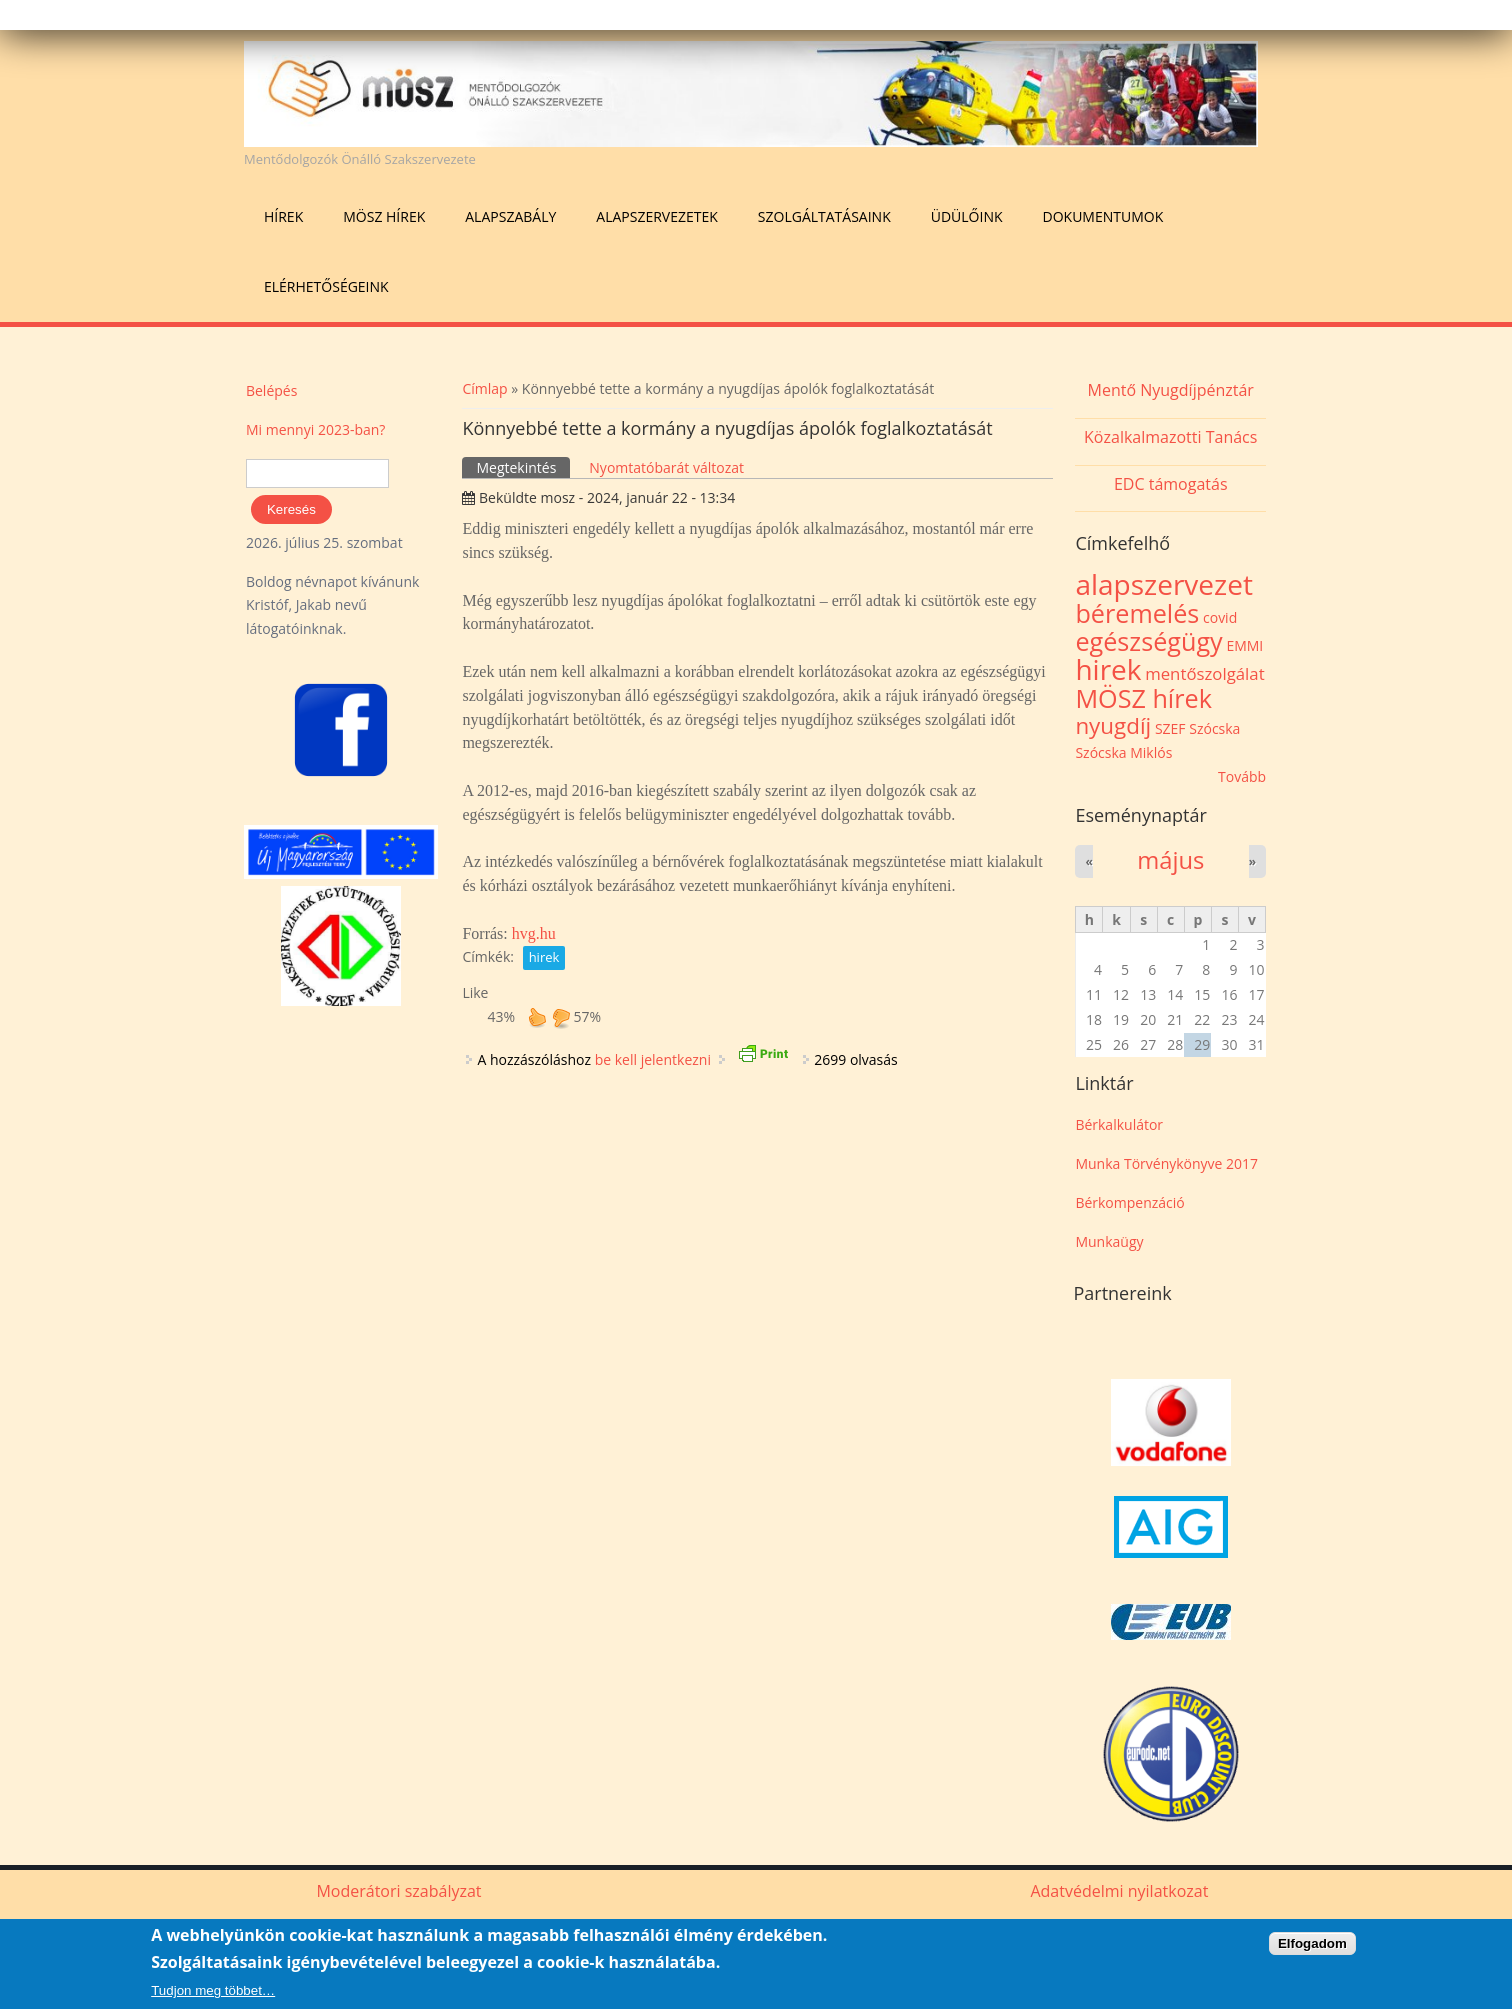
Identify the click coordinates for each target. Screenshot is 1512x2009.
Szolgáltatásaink (824, 216)
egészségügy (1148, 641)
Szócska (1214, 728)
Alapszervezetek (657, 216)
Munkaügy (1109, 1241)
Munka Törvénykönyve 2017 (1166, 1163)
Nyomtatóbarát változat (666, 467)
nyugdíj (1113, 725)
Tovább (1242, 776)
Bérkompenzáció (1129, 1202)
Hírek (283, 216)
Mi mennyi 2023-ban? (315, 429)
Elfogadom (1312, 1944)
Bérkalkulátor (1119, 1124)
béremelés (1137, 613)
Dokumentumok (1103, 216)
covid (1220, 617)
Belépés (271, 390)
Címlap (484, 388)
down (561, 1017)
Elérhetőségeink (326, 286)
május (1170, 860)
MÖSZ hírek (384, 216)
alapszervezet (1164, 584)
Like (475, 992)
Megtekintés (523, 467)
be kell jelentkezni (653, 1059)
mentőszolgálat (1205, 673)
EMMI (1244, 645)
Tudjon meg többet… (213, 1991)
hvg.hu (534, 933)
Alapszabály (510, 216)
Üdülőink (967, 216)
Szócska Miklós (1123, 752)
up (537, 1017)
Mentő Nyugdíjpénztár (1171, 390)
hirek (544, 957)
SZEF (1170, 728)
